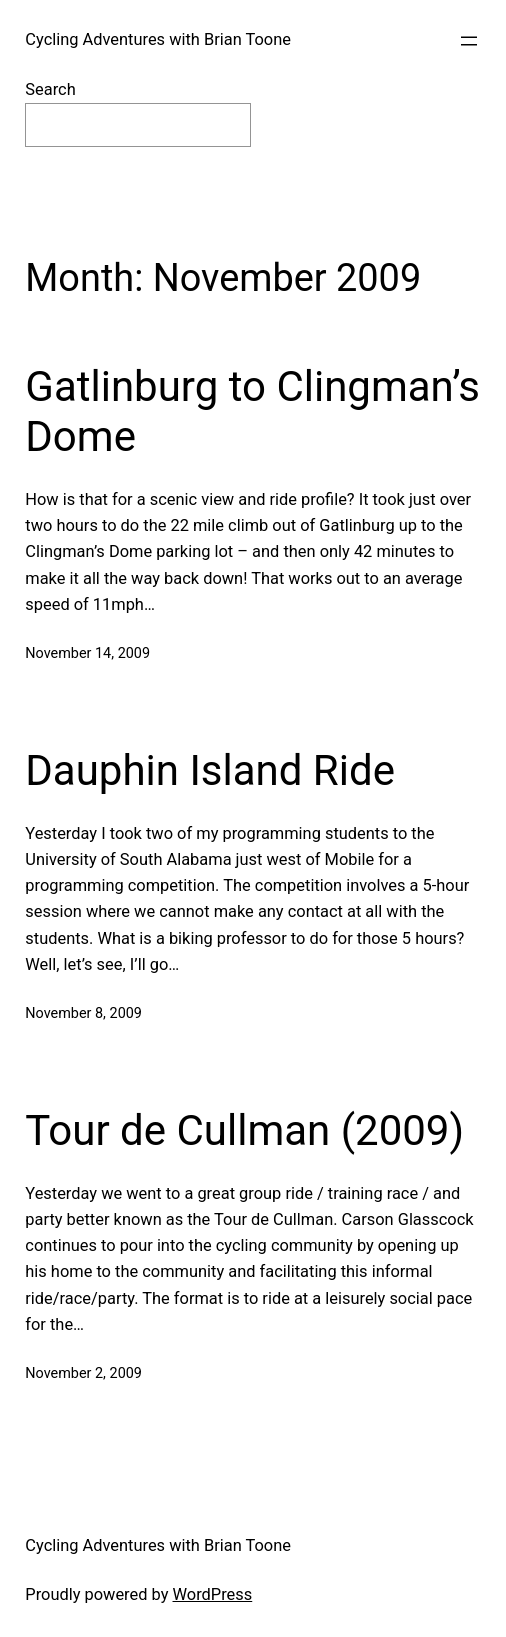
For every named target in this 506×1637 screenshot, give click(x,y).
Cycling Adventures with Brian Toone (158, 39)
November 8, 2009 (83, 1013)
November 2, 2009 (83, 1373)
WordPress (213, 1594)
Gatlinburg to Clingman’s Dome (252, 411)
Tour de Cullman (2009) (244, 1130)
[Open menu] (469, 41)
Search (50, 89)
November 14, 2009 (87, 653)
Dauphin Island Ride (210, 770)
